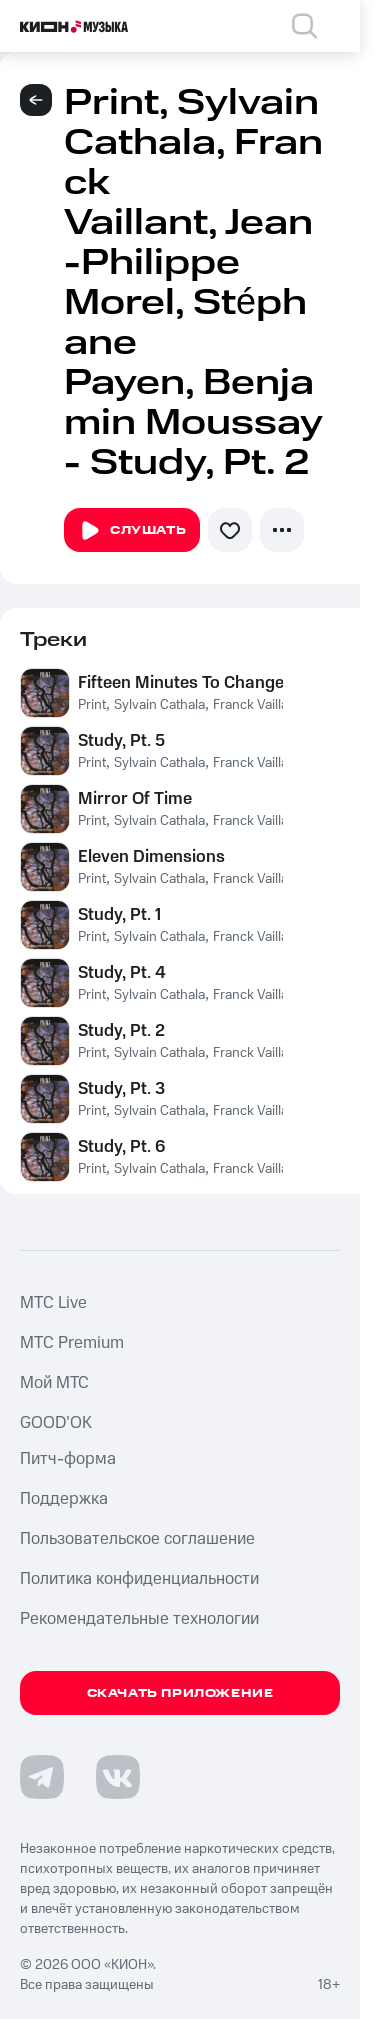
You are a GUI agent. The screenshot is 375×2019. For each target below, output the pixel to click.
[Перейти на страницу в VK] (118, 1777)
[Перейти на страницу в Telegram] (42, 1777)
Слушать (132, 531)
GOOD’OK (56, 1423)
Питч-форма (68, 1459)
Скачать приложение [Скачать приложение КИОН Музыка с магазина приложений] (180, 1693)
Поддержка (64, 1499)
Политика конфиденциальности (139, 1579)
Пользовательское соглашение (137, 1539)
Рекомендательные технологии (139, 1619)
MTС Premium (72, 1343)
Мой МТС (54, 1383)
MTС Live (53, 1303)
